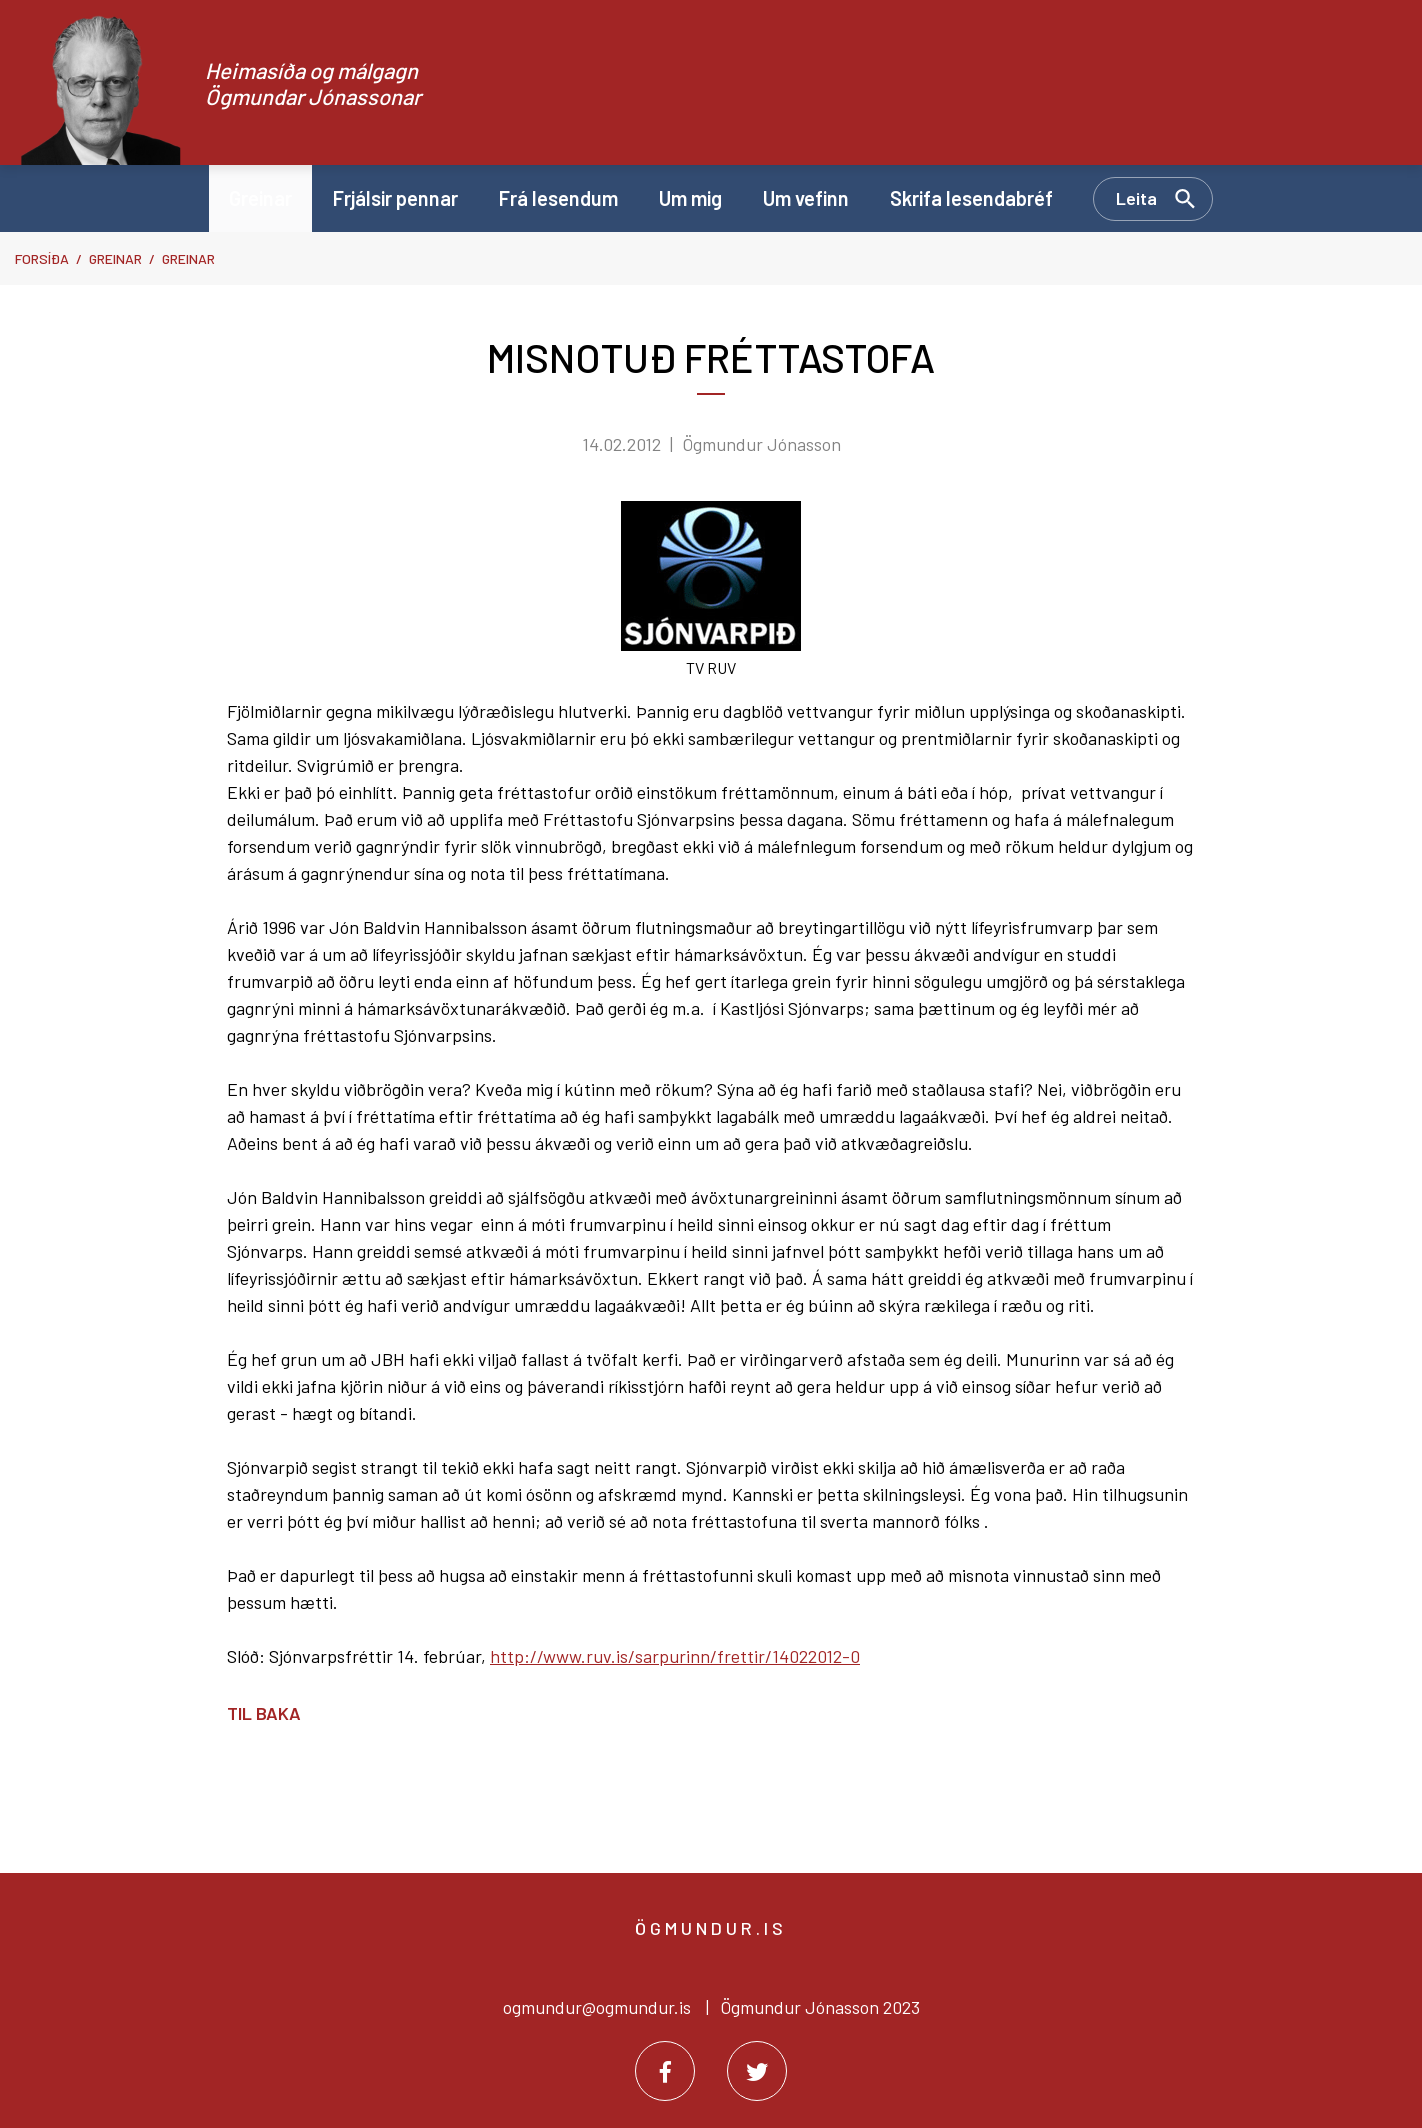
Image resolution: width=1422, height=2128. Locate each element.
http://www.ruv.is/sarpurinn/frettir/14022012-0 (675, 1656)
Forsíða (42, 258)
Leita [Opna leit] (1136, 198)
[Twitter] (757, 2071)
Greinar (115, 258)
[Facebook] (665, 2071)
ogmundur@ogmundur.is (597, 2007)
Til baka (264, 1713)
